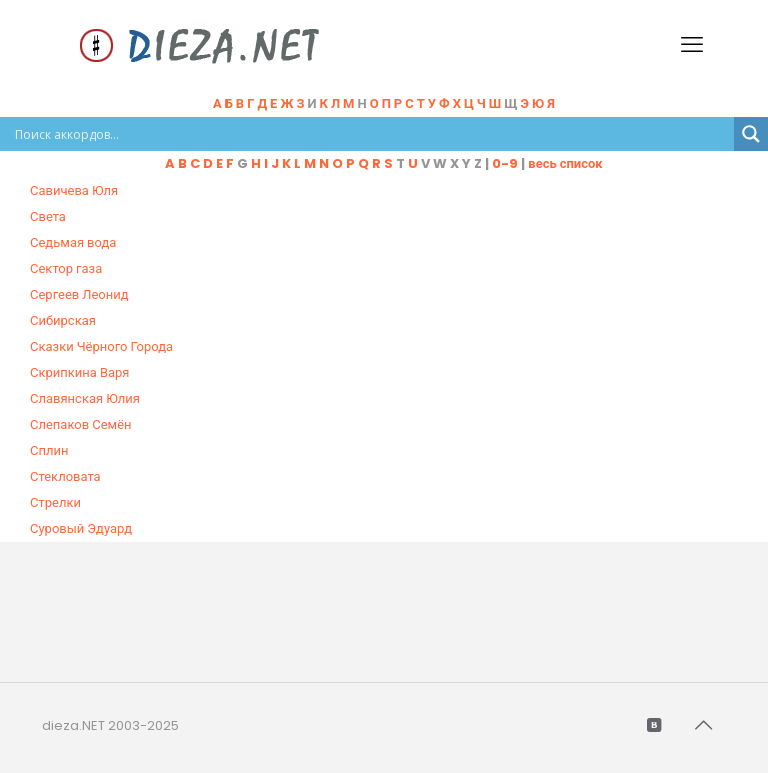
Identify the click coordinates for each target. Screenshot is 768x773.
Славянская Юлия (85, 398)
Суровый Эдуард (81, 528)
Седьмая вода (73, 242)
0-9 (505, 163)
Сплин (49, 450)
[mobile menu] (694, 45)
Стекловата (65, 476)
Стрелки (55, 502)
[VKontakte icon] (655, 724)
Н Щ (457, 103)
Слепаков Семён (81, 424)
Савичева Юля (74, 190)
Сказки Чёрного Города (101, 346)
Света (48, 216)
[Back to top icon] (705, 725)
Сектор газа (66, 268)
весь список (565, 163)
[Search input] (372, 134)
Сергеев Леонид (79, 294)
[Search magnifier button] (751, 134)
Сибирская (63, 320)
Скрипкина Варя (80, 372)
